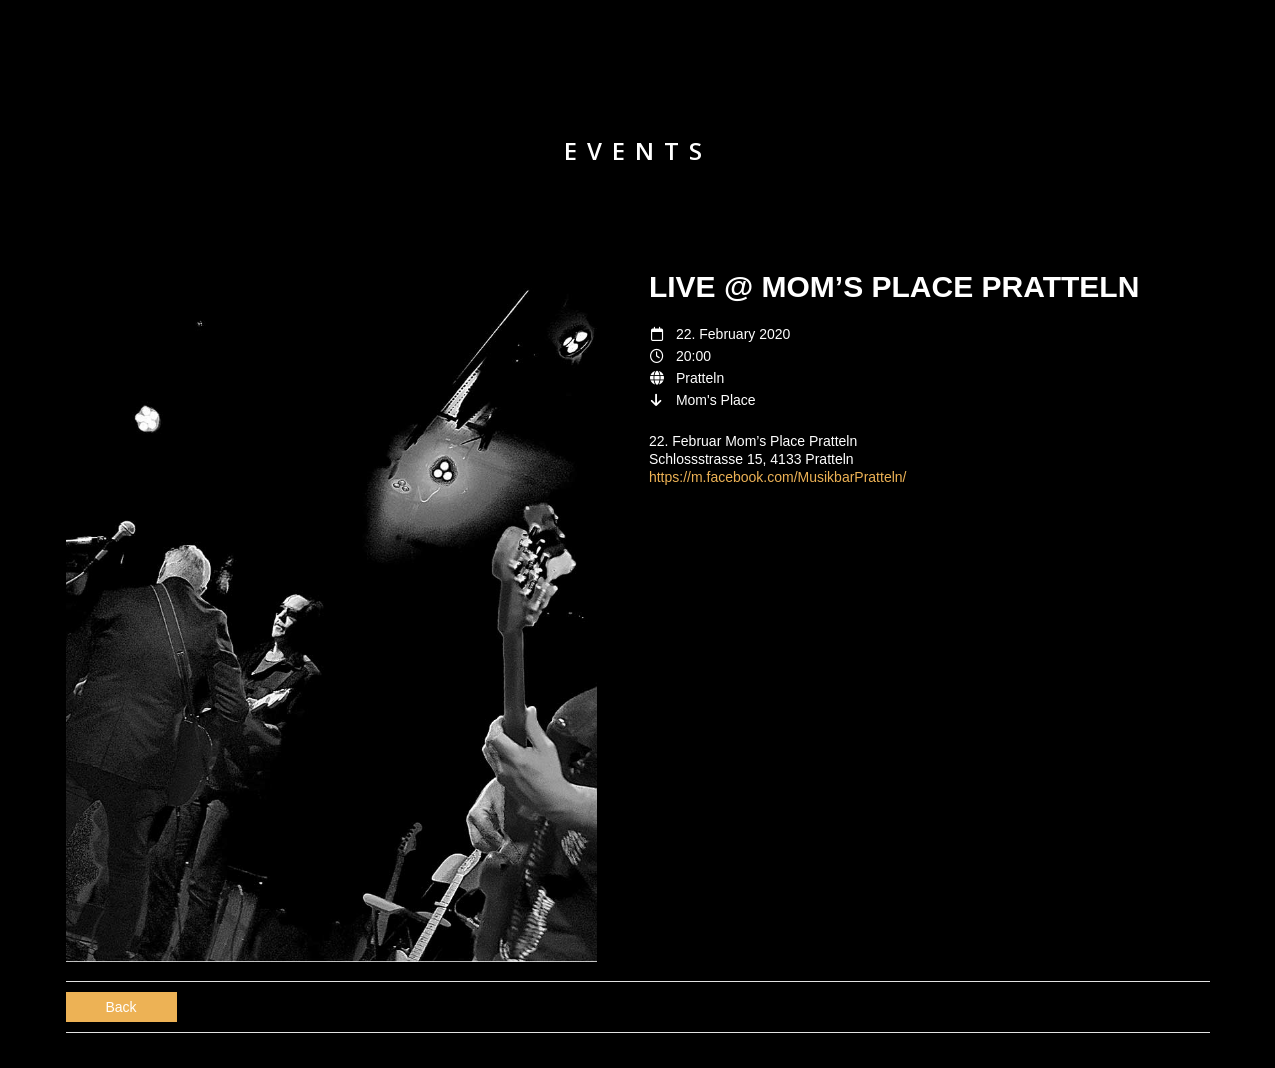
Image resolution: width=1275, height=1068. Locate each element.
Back (121, 1007)
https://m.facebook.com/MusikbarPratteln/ (778, 477)
